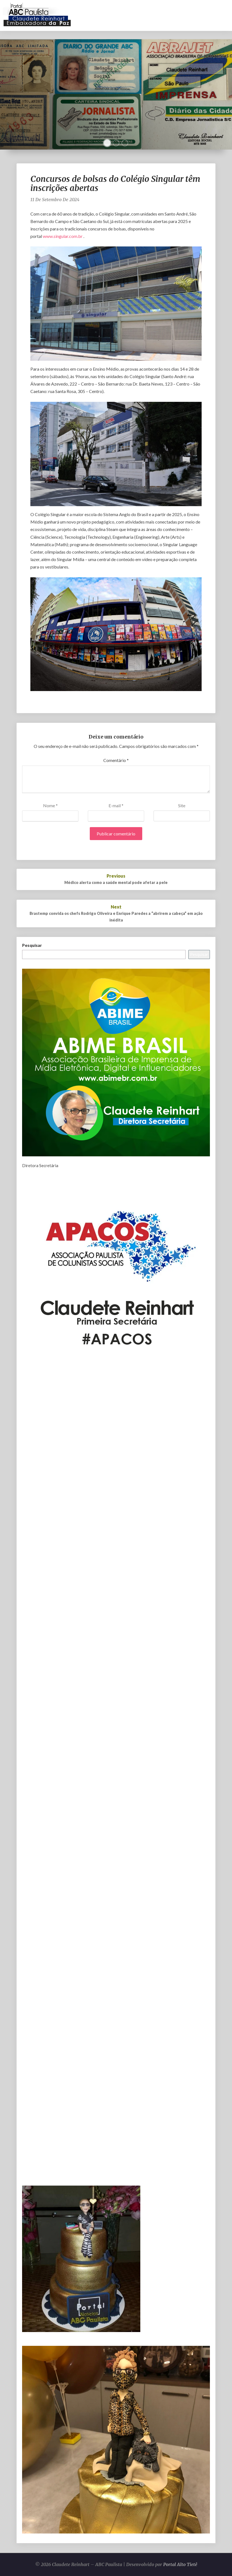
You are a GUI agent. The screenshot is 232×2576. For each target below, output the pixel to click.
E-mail (116, 805)
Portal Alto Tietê (180, 2564)
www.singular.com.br (63, 236)
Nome (50, 805)
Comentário (116, 760)
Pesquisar (32, 945)
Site (181, 805)
